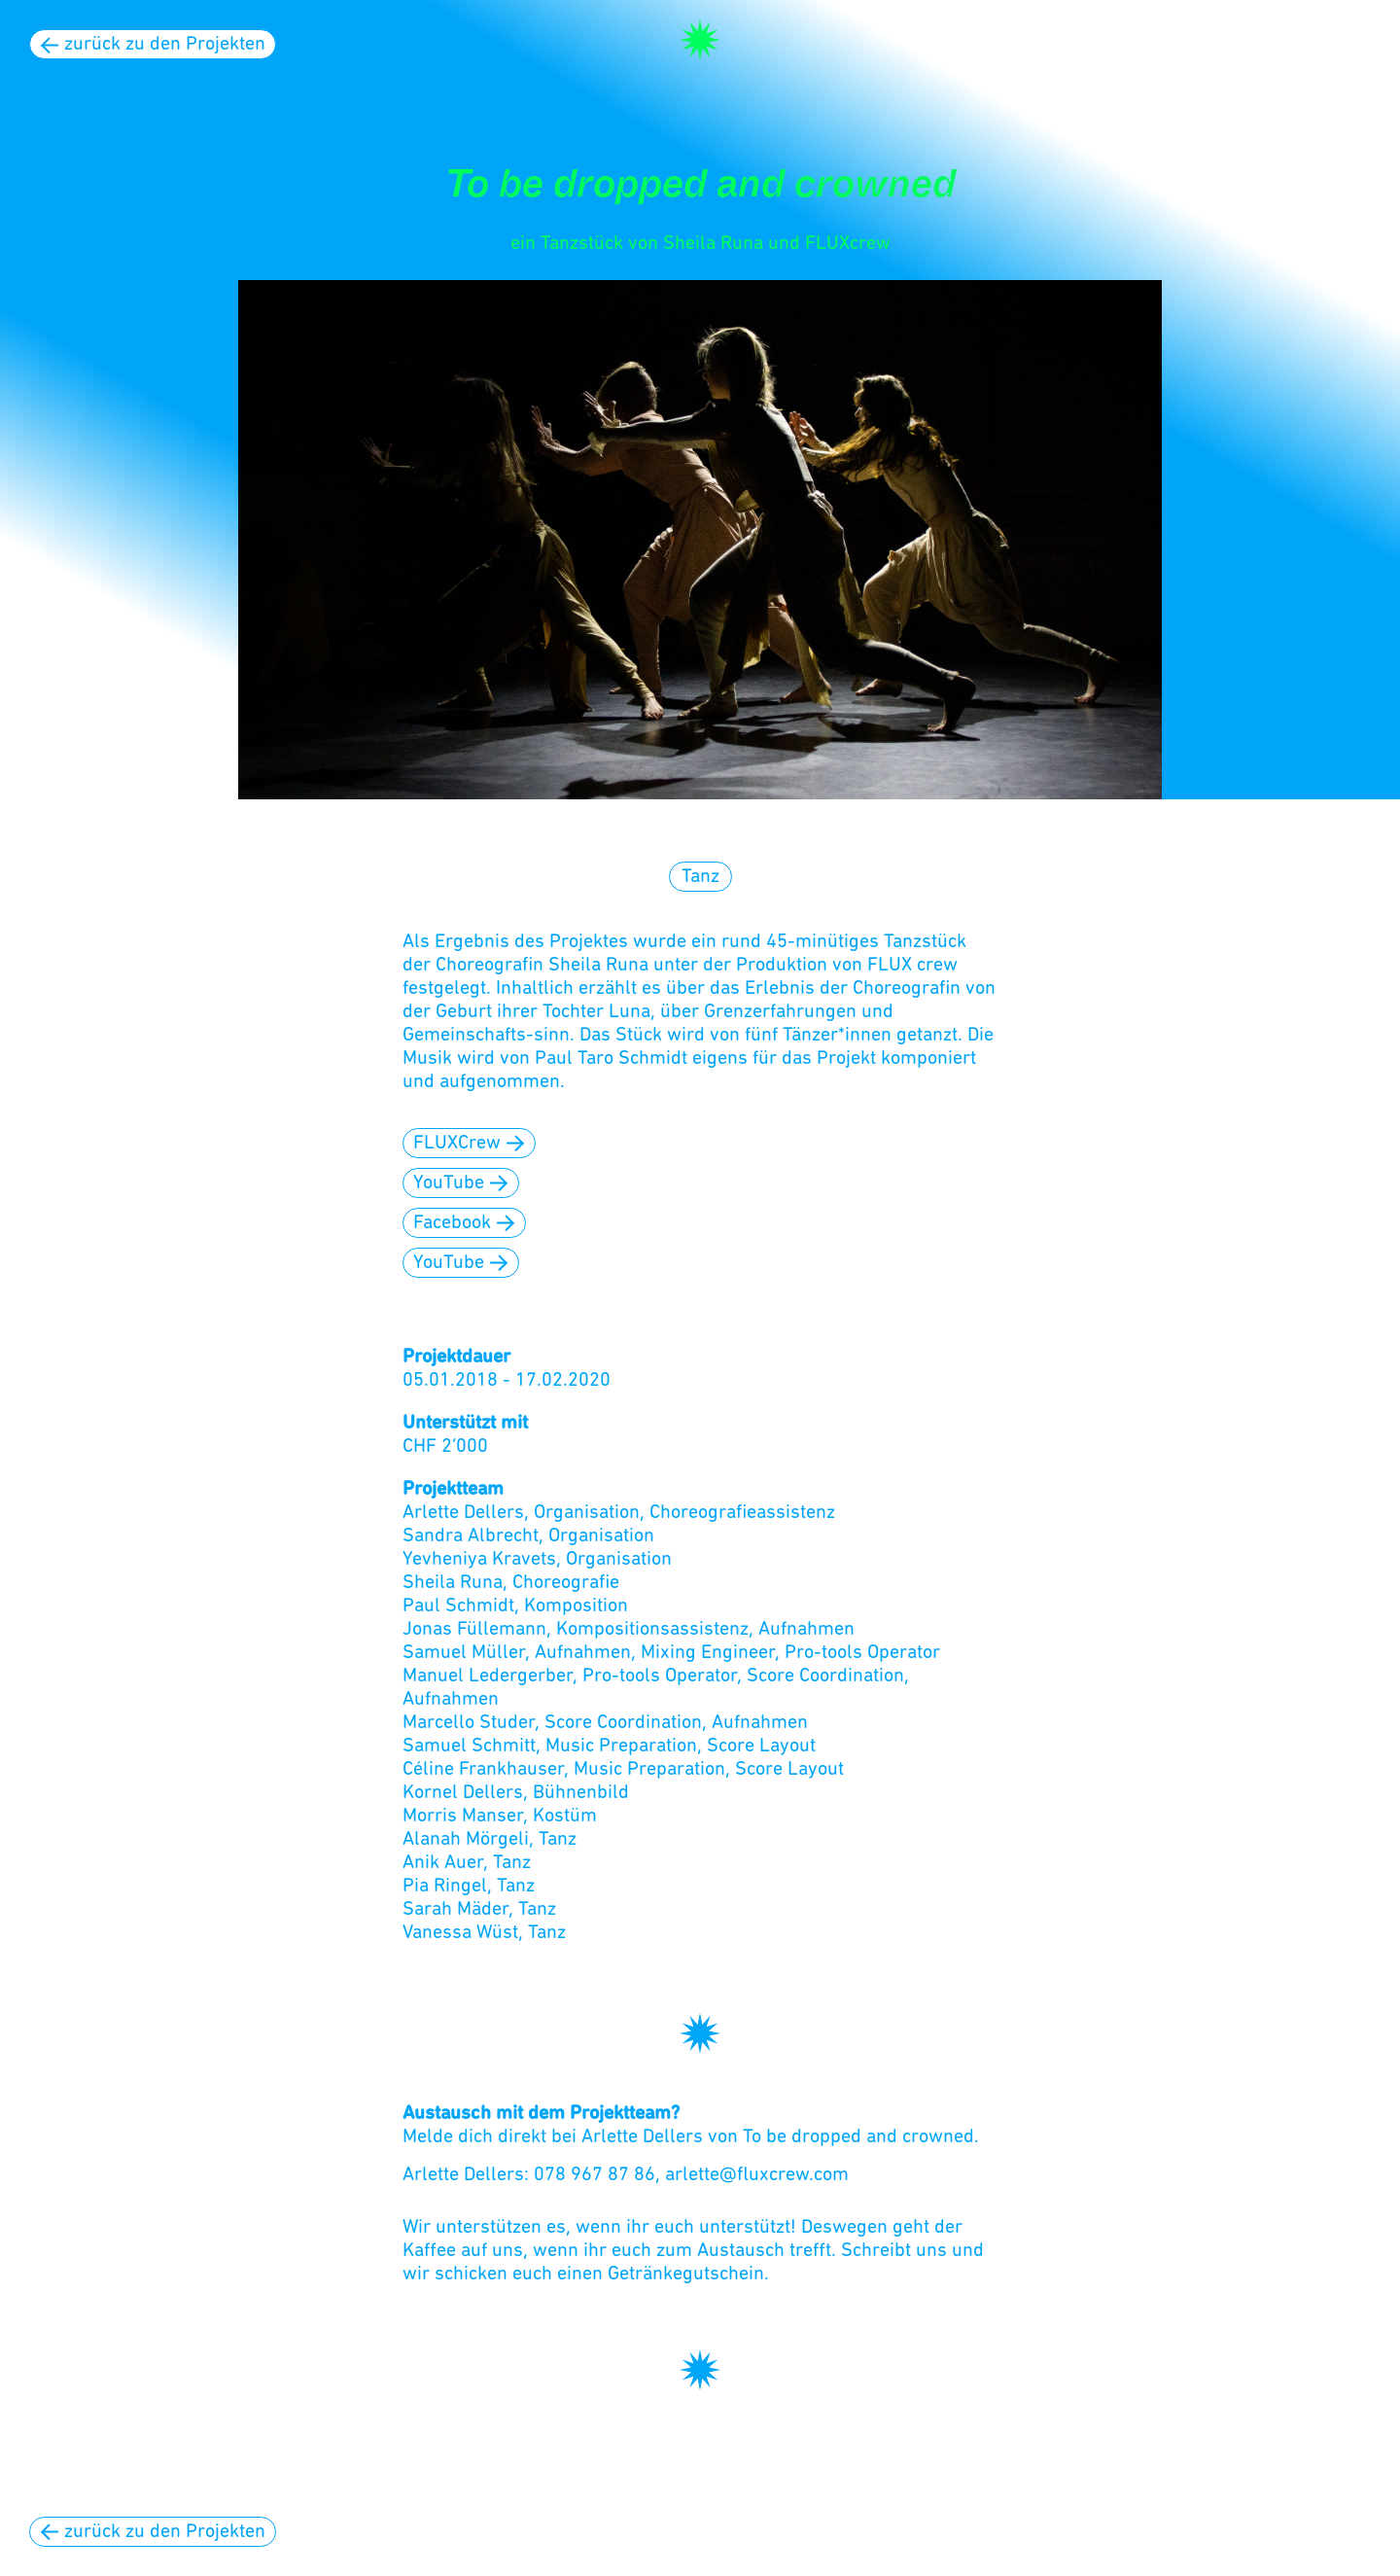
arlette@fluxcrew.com (757, 2175)
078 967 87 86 (594, 2175)
